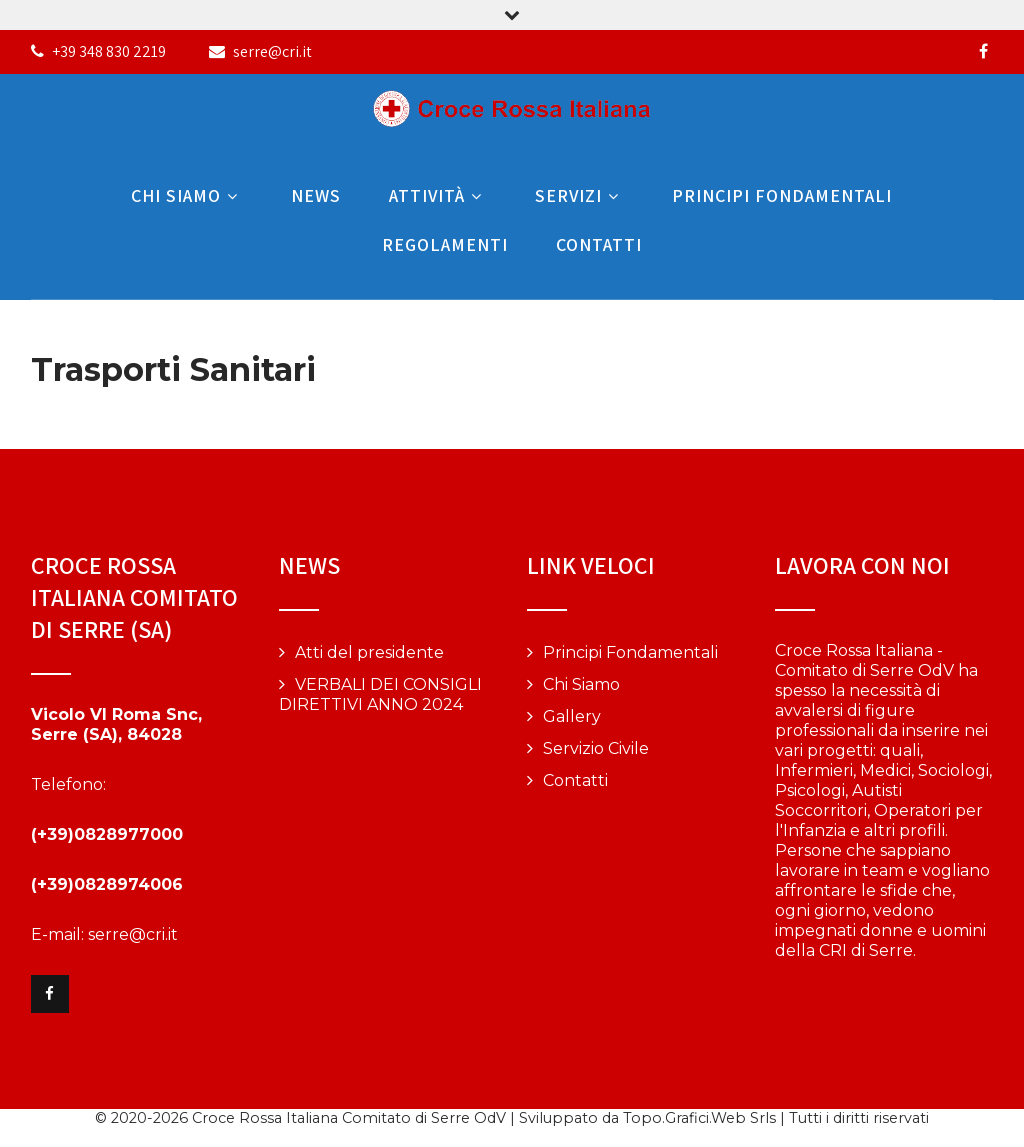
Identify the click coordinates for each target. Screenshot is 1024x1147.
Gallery (572, 716)
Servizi (579, 195)
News (316, 195)
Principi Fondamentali (782, 195)
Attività (438, 195)
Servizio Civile (596, 748)
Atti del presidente (369, 652)
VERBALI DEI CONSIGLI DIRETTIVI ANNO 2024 (380, 694)
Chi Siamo (187, 195)
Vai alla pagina (831, 1000)
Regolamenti (445, 244)
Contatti (599, 244)
